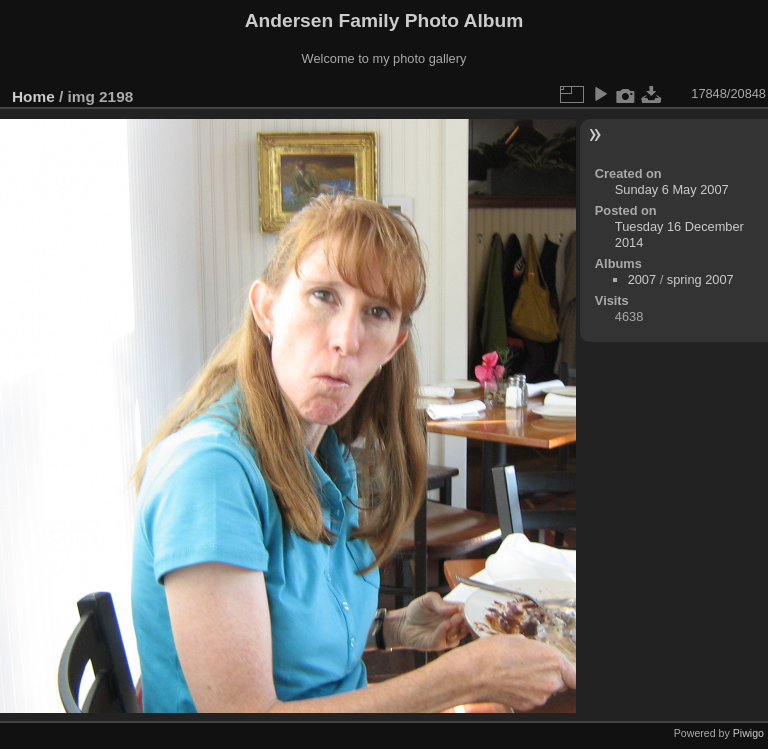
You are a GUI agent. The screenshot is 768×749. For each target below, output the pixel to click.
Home (33, 96)
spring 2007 (700, 279)
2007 (642, 279)
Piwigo (748, 733)
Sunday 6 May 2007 (672, 189)
